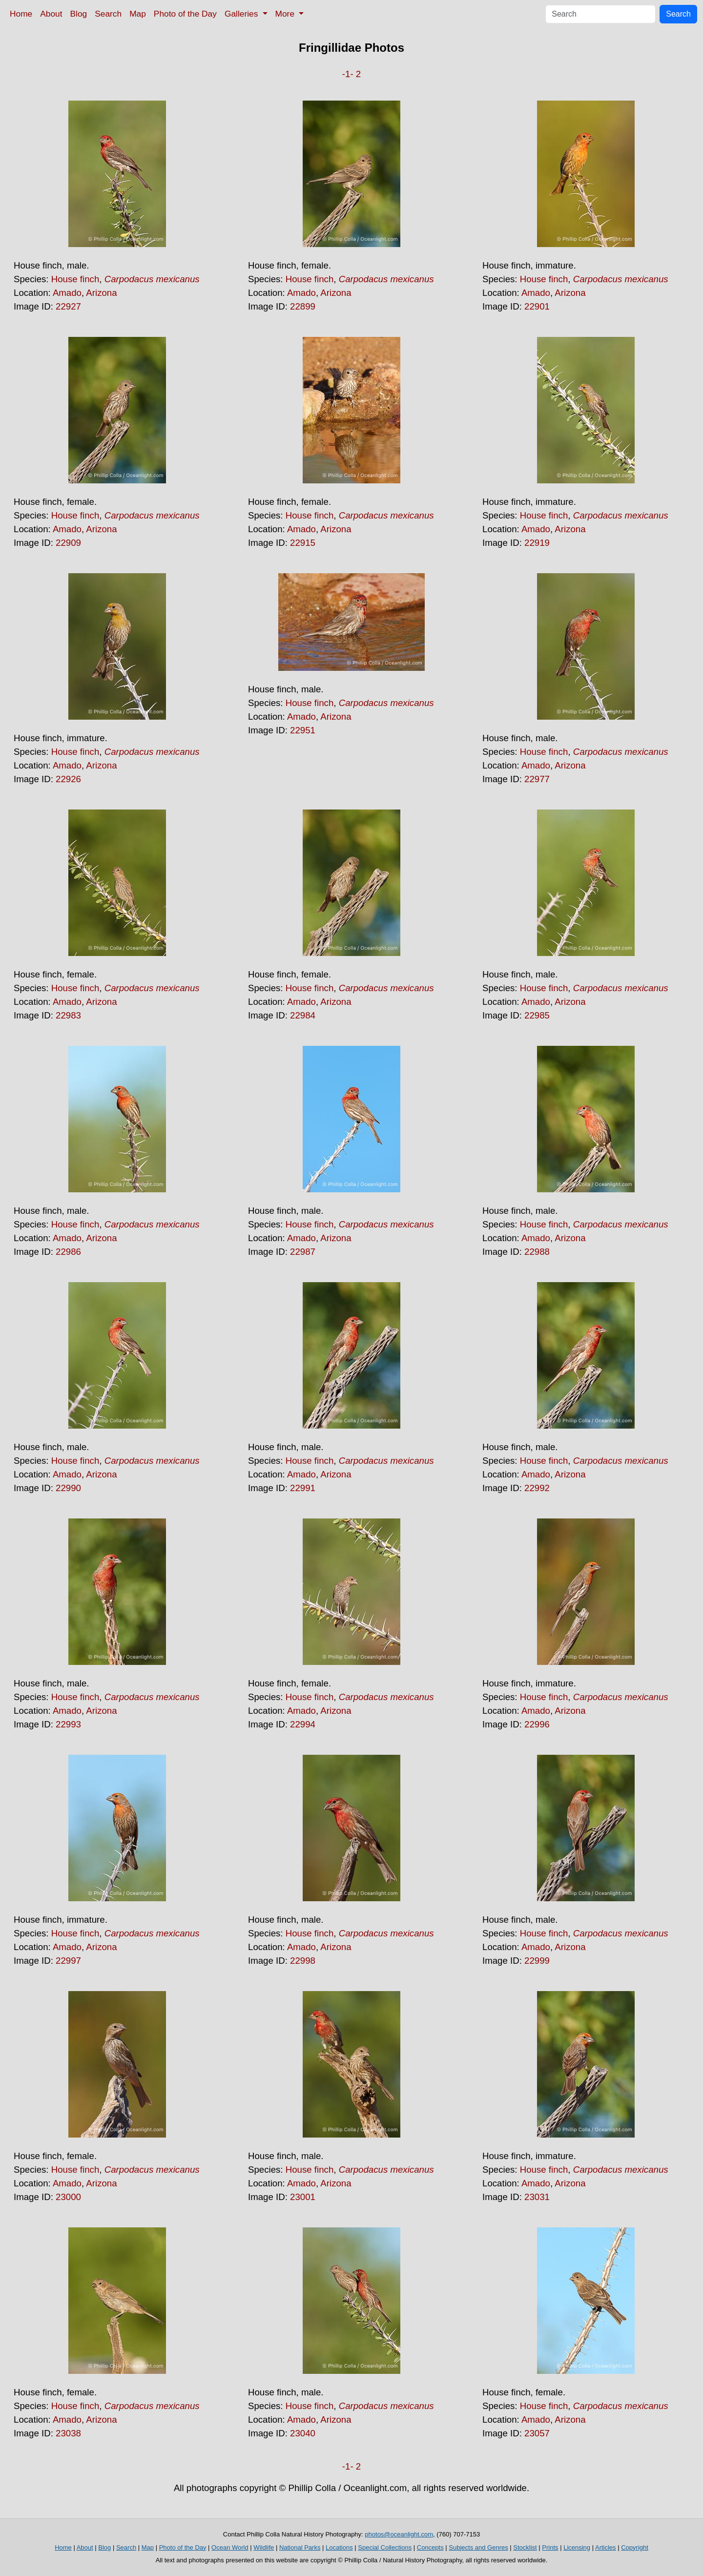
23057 (537, 2433)
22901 (537, 306)
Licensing (576, 2547)
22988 (537, 1251)
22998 (302, 1960)
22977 (537, 779)
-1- (347, 74)
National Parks (300, 2547)
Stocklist (525, 2547)
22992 (537, 1488)
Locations (339, 2547)
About (51, 14)
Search (108, 14)
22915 (302, 543)
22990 (68, 1488)
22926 (68, 779)
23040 (302, 2433)
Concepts (430, 2547)
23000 (68, 2197)
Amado (67, 293)
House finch (75, 279)
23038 (68, 2433)
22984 (302, 1015)
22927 (68, 306)
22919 (537, 543)
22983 (68, 1015)
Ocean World (229, 2547)
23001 (302, 2197)
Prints (550, 2547)
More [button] (286, 14)
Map (137, 14)
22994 (302, 1724)
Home (21, 14)
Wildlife (263, 2547)
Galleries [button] (242, 14)
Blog (78, 14)
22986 (68, 1251)
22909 (68, 543)
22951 (302, 730)
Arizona (101, 293)
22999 (537, 1960)
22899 (302, 306)
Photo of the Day (185, 14)
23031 (537, 2197)
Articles (605, 2547)
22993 (68, 1724)
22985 (537, 1015)
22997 (68, 1960)
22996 (537, 1724)
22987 (302, 1251)
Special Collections (385, 2547)
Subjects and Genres (478, 2547)
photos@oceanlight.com (399, 2534)
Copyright (634, 2547)
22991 (302, 1488)
